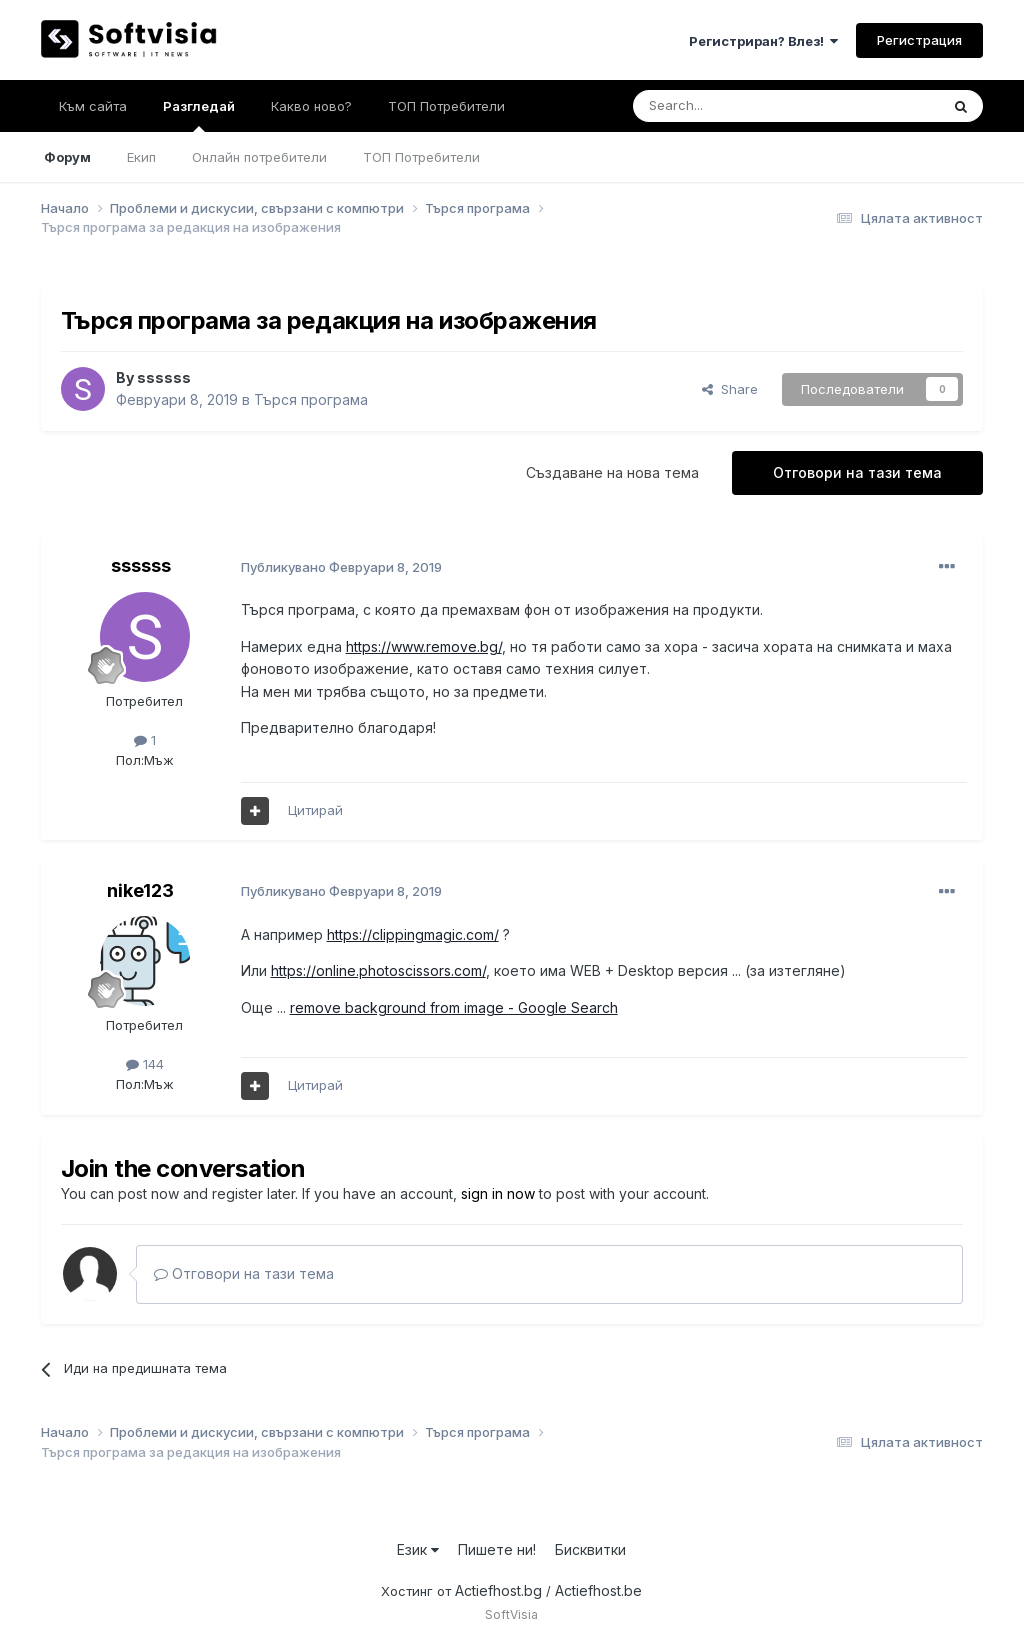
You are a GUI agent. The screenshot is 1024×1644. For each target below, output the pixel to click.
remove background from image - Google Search (454, 1007)
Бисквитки (590, 1549)
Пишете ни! (497, 1549)
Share (730, 389)
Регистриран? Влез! (763, 41)
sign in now (498, 1193)
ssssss (164, 377)
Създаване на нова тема (612, 472)
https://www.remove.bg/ (424, 646)
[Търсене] (733, 106)
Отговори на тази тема (857, 472)
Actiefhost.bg (498, 1590)
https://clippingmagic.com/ (413, 934)
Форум (67, 157)
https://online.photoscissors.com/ (378, 970)
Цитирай (315, 810)
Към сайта (93, 106)
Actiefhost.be (598, 1590)
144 (145, 1064)
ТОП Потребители (421, 157)
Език (418, 1549)
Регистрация (919, 40)
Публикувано (341, 567)
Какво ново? (311, 106)
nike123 (140, 890)
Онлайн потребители (259, 157)
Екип (141, 157)
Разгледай (199, 115)
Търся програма (311, 399)
